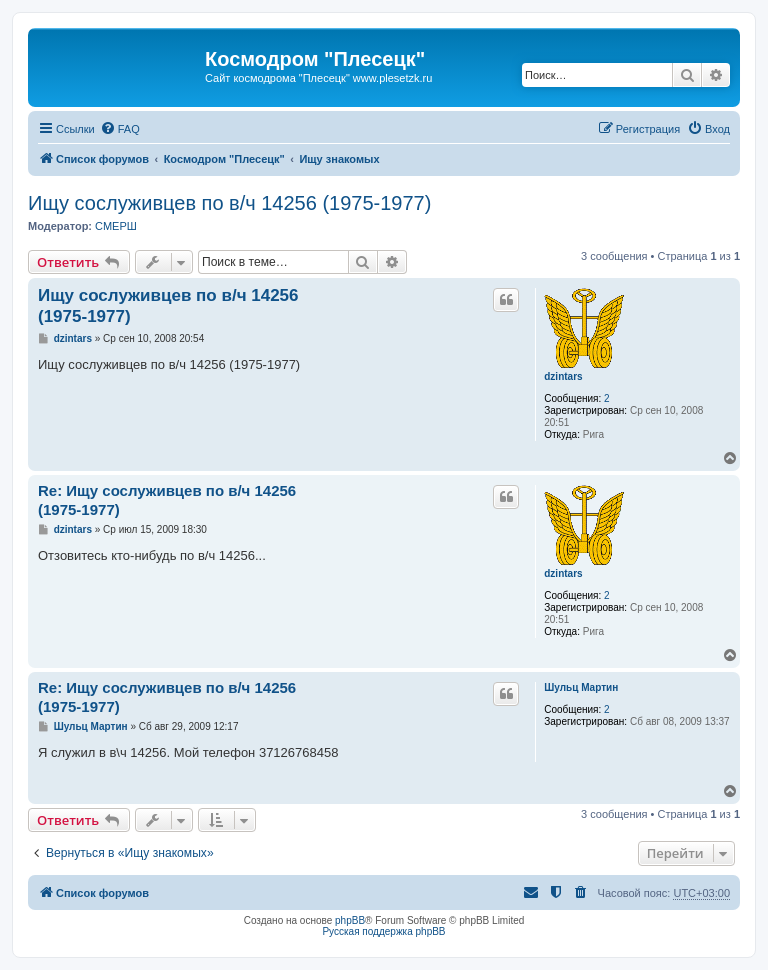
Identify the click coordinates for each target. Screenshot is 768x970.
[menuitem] (120, 129)
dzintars (563, 376)
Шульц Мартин (581, 687)
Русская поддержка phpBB (383, 931)
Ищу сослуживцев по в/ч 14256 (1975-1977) (229, 203)
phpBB (350, 920)
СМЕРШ (116, 226)
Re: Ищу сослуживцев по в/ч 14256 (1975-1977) (167, 500)
